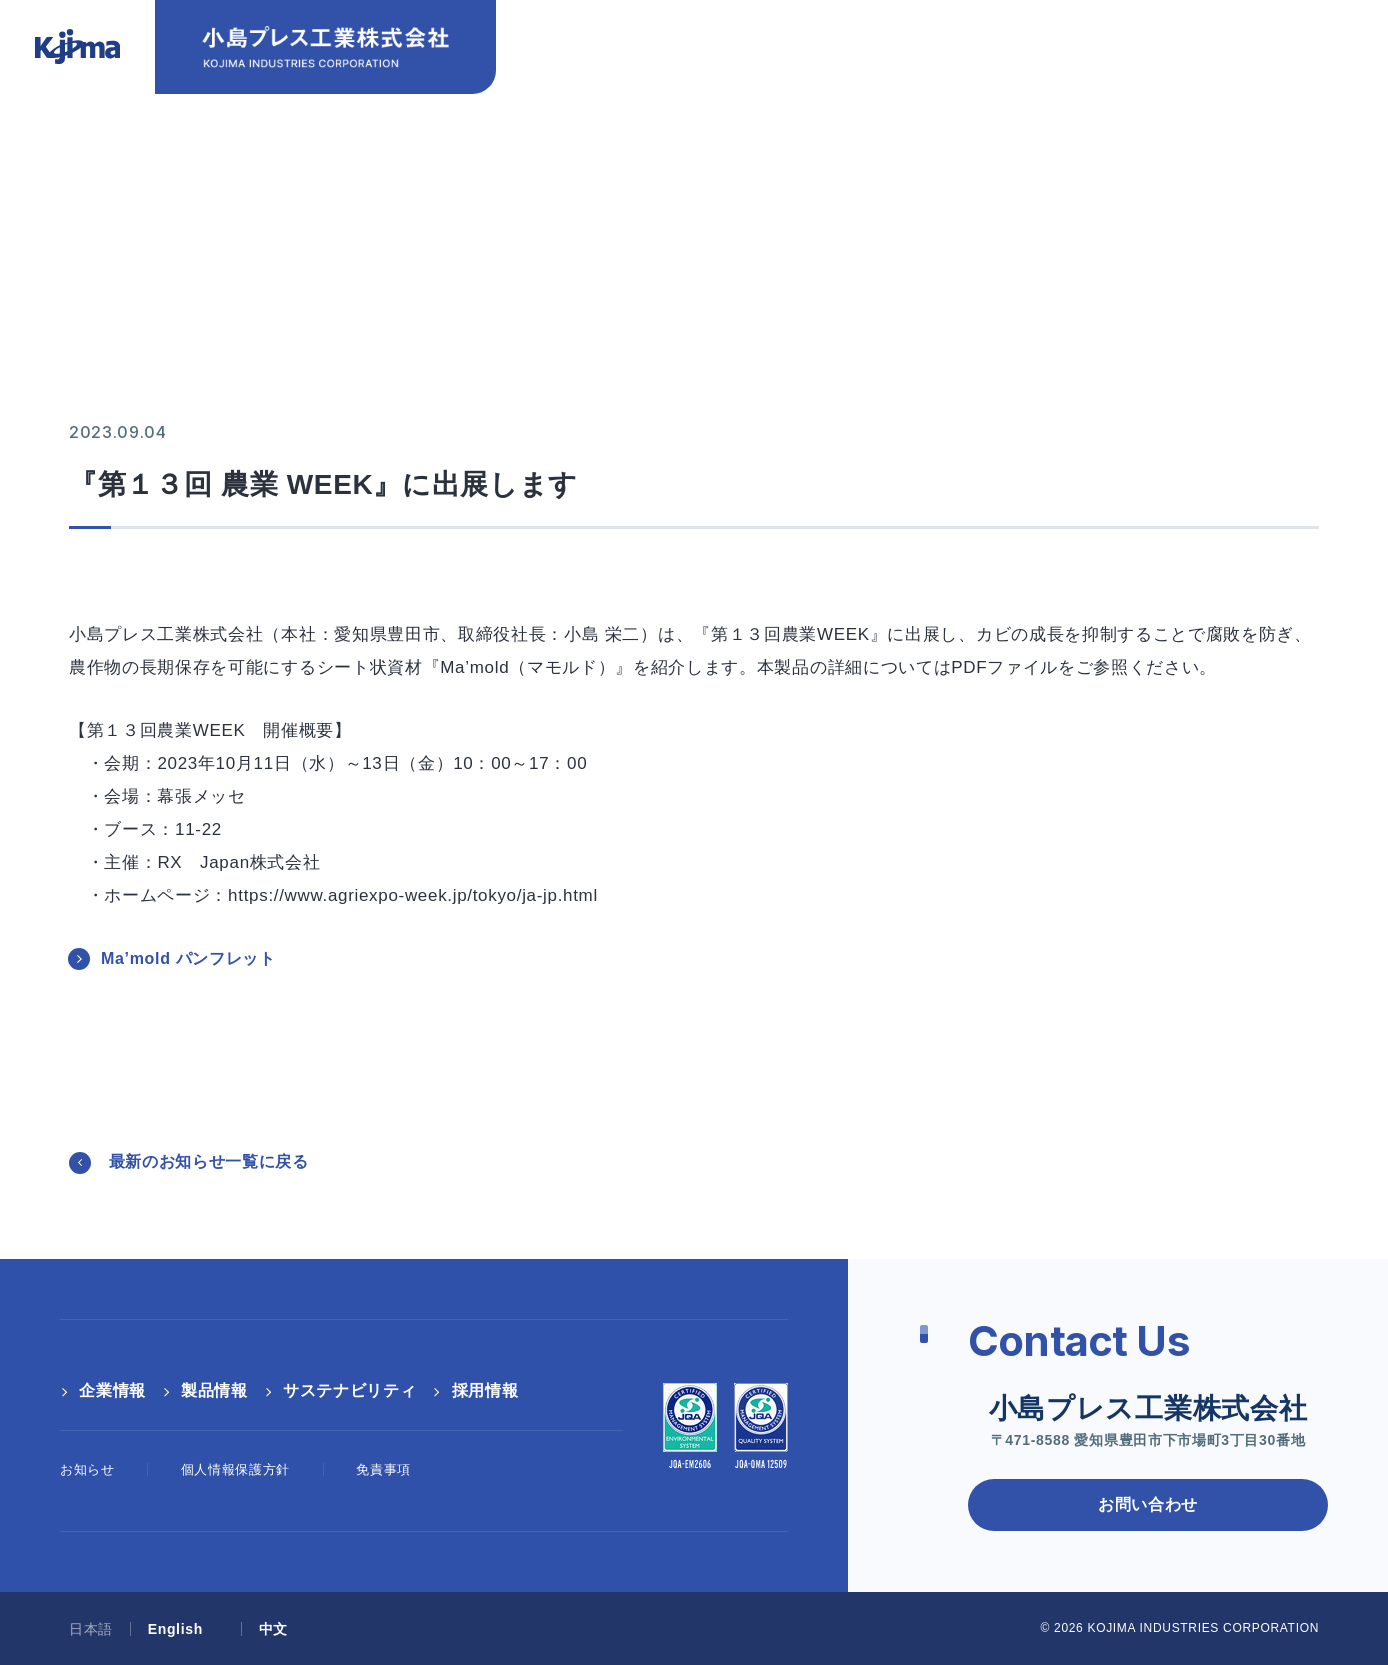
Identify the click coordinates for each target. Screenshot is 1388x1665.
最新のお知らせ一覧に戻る (209, 1161)
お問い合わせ (920, 42)
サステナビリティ (1018, 91)
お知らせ (87, 1469)
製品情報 (838, 91)
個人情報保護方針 (235, 1469)
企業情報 (695, 91)
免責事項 (383, 1469)
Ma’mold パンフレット (188, 958)
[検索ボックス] (1312, 73)
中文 (1200, 42)
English (1102, 42)
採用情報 (1198, 91)
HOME (91, 183)
